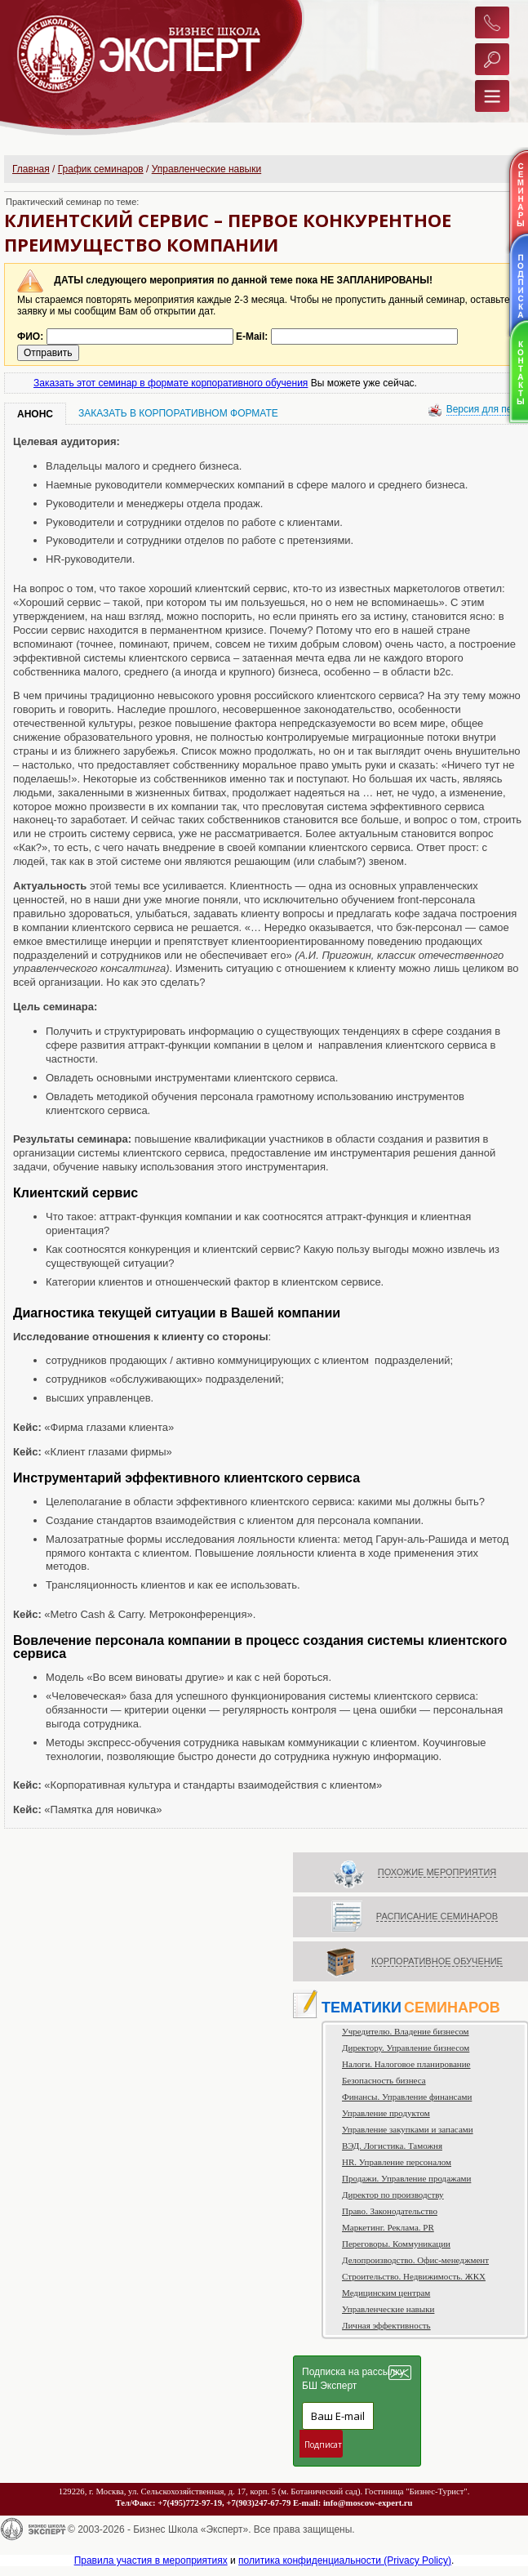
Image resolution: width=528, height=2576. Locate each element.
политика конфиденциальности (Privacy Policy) (344, 2560)
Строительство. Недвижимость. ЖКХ (414, 2276)
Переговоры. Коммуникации (396, 2243)
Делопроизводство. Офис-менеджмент (415, 2260)
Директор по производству (393, 2194)
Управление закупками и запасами (407, 2129)
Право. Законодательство (389, 2211)
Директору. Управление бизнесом (405, 2047)
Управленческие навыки (206, 169)
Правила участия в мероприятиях (151, 2560)
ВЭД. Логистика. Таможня (392, 2145)
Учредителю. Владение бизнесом (405, 2031)
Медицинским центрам (386, 2292)
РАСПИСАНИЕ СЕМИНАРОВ (437, 1916)
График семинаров (101, 169)
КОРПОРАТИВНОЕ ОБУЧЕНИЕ (437, 1961)
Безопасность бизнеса (384, 2080)
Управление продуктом (386, 2113)
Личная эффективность (386, 2325)
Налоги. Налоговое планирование (406, 2064)
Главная (31, 169)
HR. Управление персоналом (396, 2162)
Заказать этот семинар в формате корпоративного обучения (170, 383)
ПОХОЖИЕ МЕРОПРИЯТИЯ (437, 1872)
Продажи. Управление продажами (406, 2178)
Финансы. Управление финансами (407, 2096)
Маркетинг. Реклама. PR (388, 2227)
